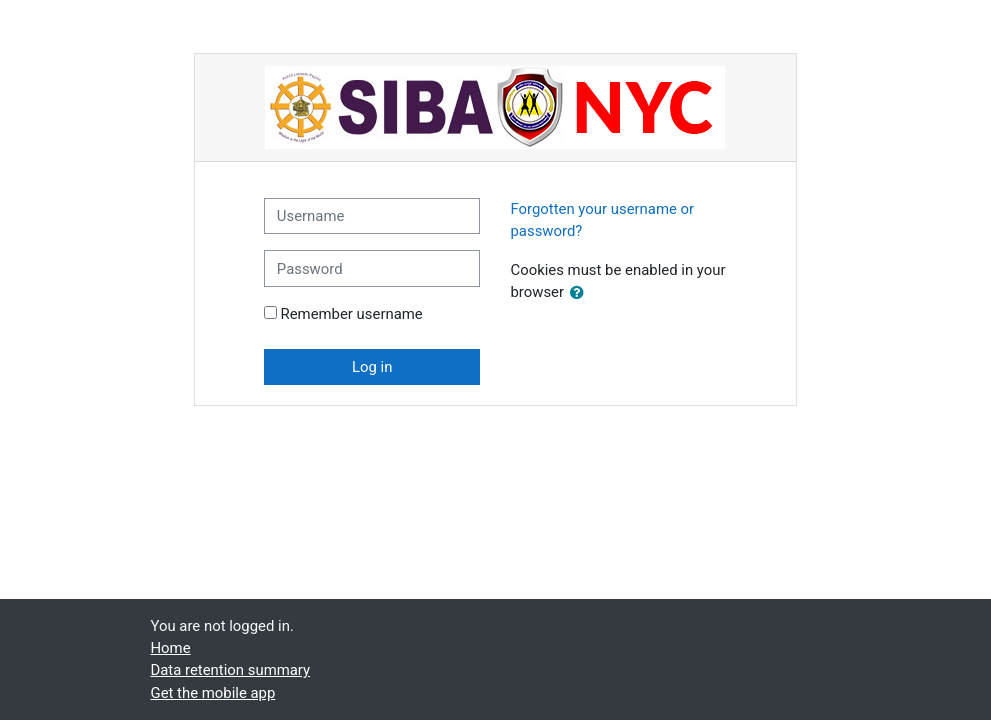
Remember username (352, 314)
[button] (581, 293)
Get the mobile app (213, 693)
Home (171, 648)
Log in (372, 367)
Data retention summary (231, 670)
